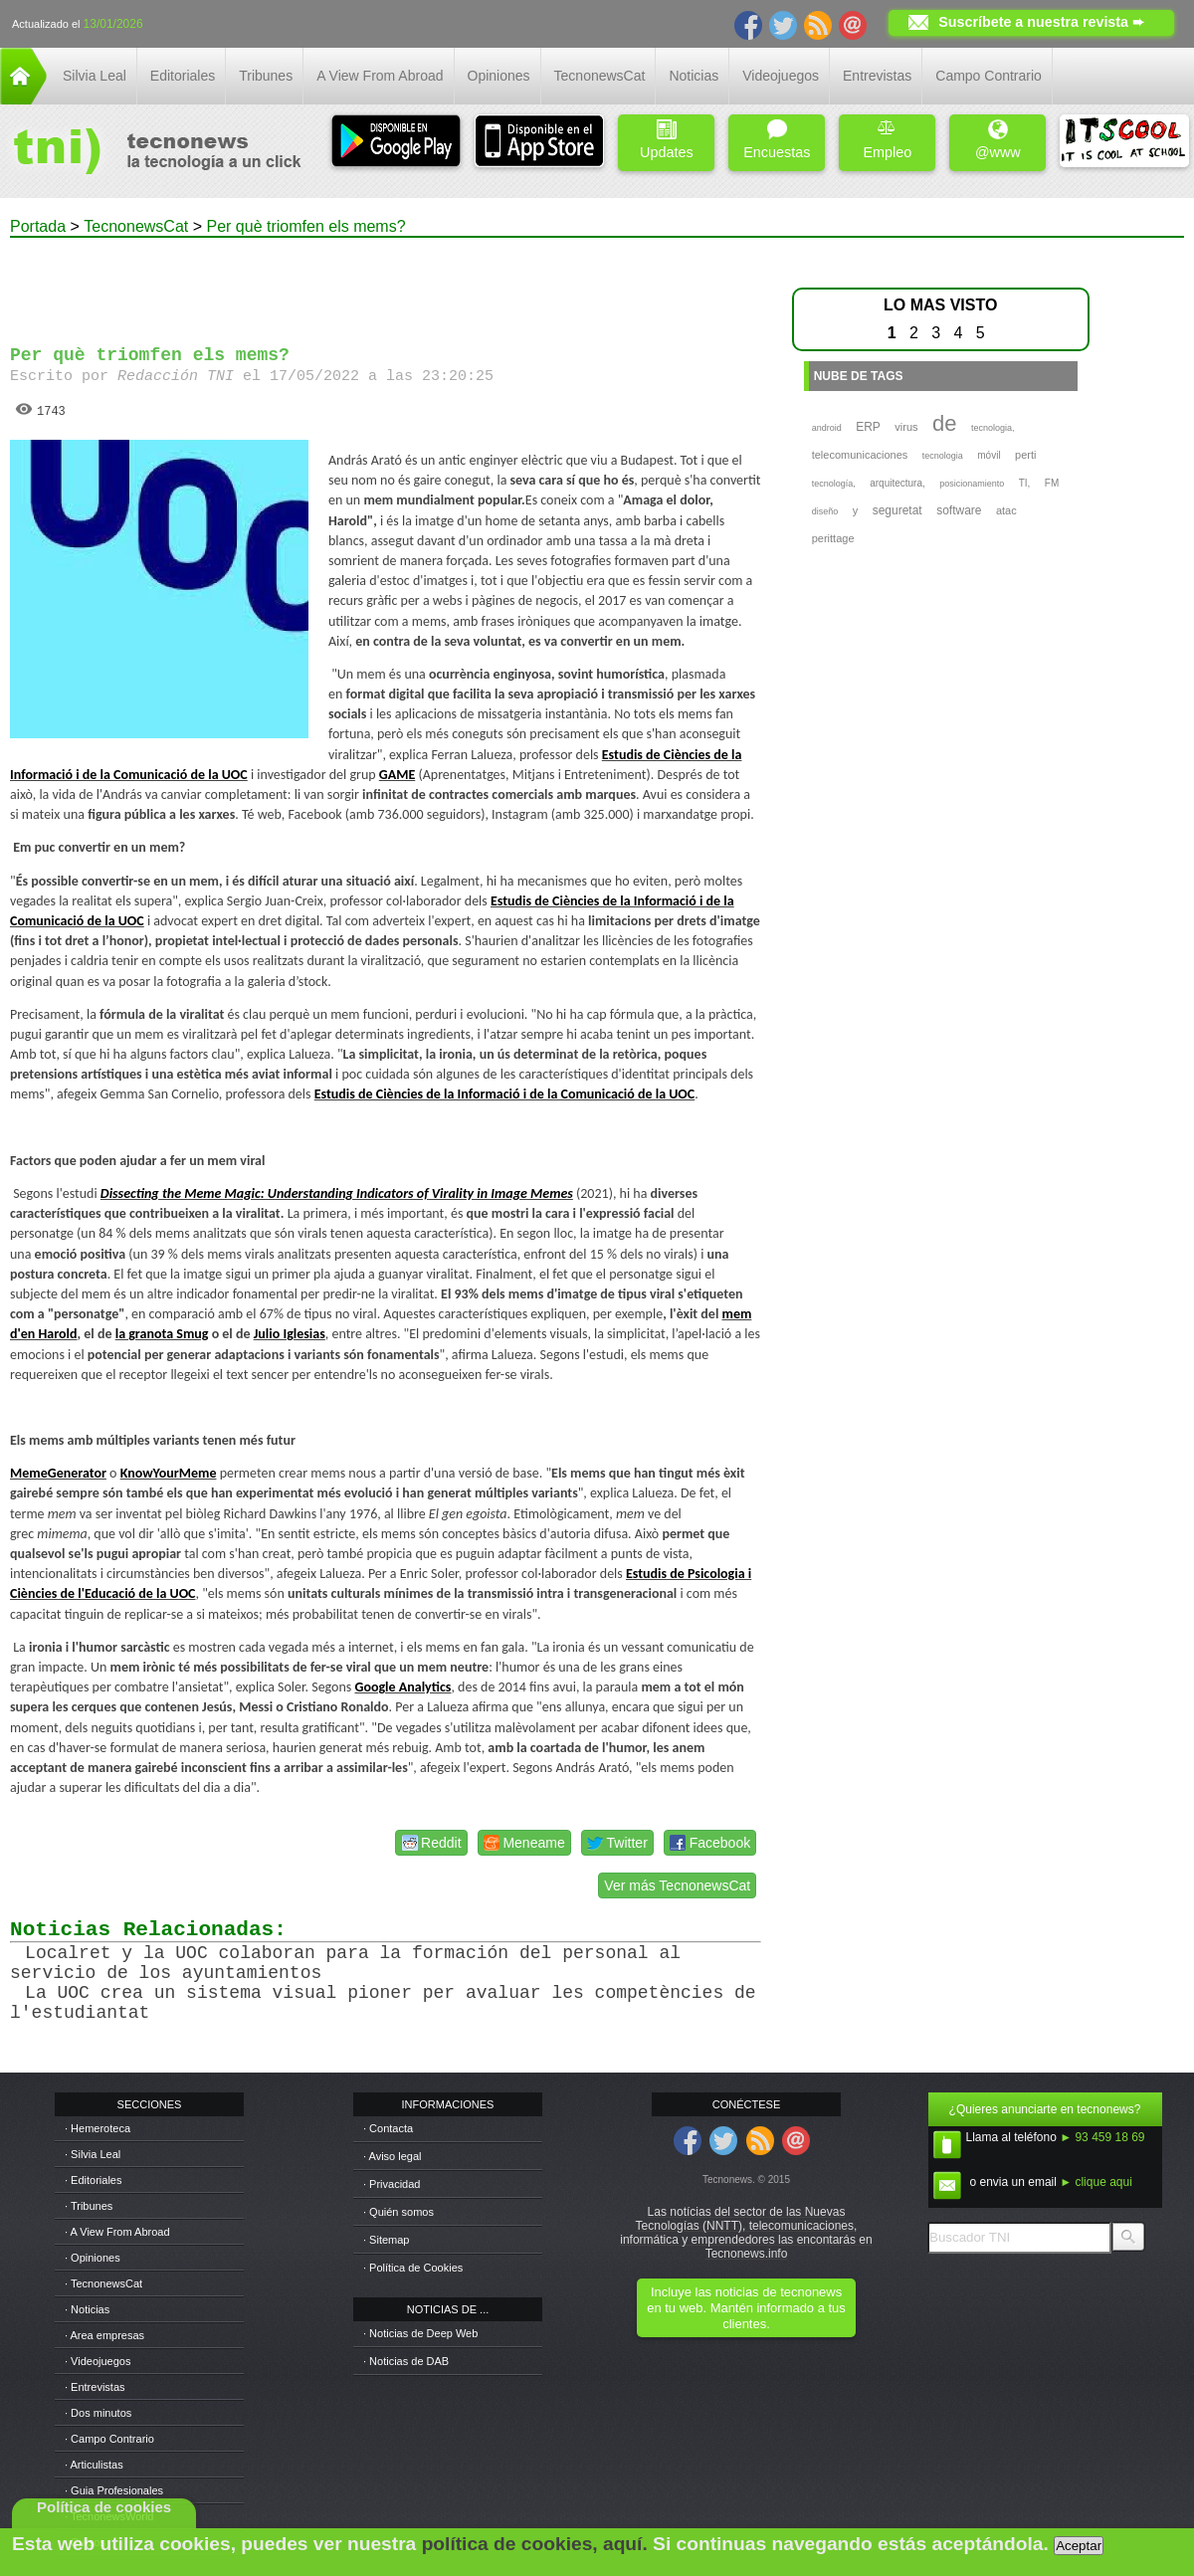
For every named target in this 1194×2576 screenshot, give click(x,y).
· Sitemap (386, 2240)
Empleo (887, 139)
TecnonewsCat (600, 76)
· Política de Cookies (413, 2268)
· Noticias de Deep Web (420, 2333)
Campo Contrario (988, 76)
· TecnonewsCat (103, 2283)
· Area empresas (104, 2335)
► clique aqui (1096, 2182)
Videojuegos (780, 76)
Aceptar (1078, 2545)
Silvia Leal (94, 76)
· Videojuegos (97, 2361)
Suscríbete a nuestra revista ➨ (1041, 22)
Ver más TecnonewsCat (677, 1885)
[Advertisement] (386, 282)
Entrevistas (877, 76)
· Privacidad (391, 2184)
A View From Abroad (379, 76)
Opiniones (499, 76)
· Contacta (388, 2128)
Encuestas (776, 139)
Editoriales (182, 76)
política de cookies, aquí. (535, 2543)
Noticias (693, 76)
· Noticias (87, 2309)
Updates (667, 139)
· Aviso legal (392, 2156)
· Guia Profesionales (114, 2490)
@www (998, 139)
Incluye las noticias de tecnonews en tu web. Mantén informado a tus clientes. (746, 2307)
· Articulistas (94, 2465)
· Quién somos (398, 2212)
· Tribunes (88, 2206)
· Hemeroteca (97, 2128)
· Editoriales (93, 2180)
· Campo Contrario (109, 2439)
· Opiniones (92, 2258)
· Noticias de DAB (406, 2361)
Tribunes (266, 76)
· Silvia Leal (92, 2154)
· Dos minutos (98, 2413)
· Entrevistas (95, 2387)
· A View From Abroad (117, 2232)
